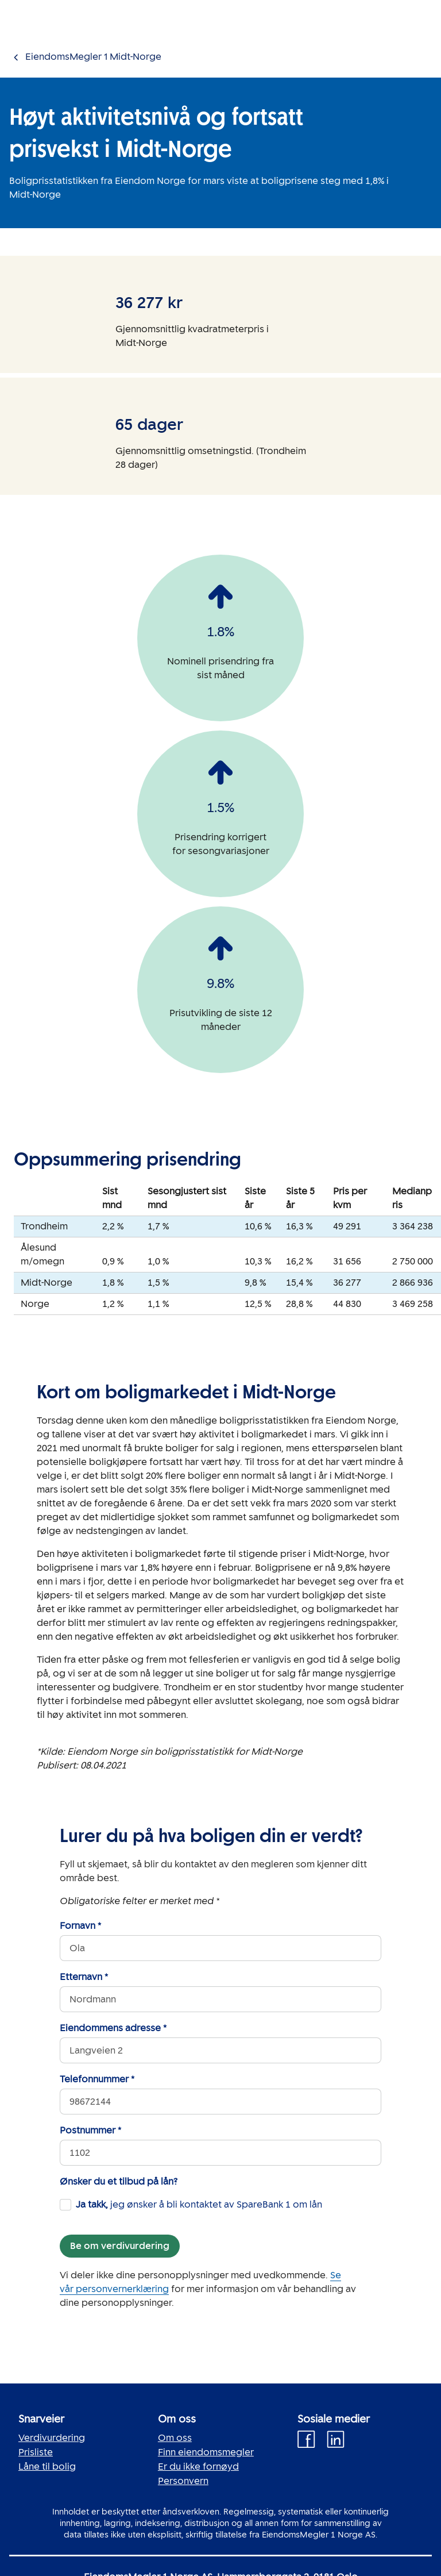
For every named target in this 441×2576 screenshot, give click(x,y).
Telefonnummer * (97, 2079)
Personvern (183, 2480)
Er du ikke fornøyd (198, 2466)
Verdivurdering (51, 2437)
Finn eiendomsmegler (206, 2452)
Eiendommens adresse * (113, 2028)
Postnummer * (90, 2130)
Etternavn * (84, 1976)
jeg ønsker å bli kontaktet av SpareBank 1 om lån (199, 2204)
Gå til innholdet (33, 6)
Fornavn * (80, 1925)
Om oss (175, 2437)
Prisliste (35, 2452)
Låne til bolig (47, 2466)
